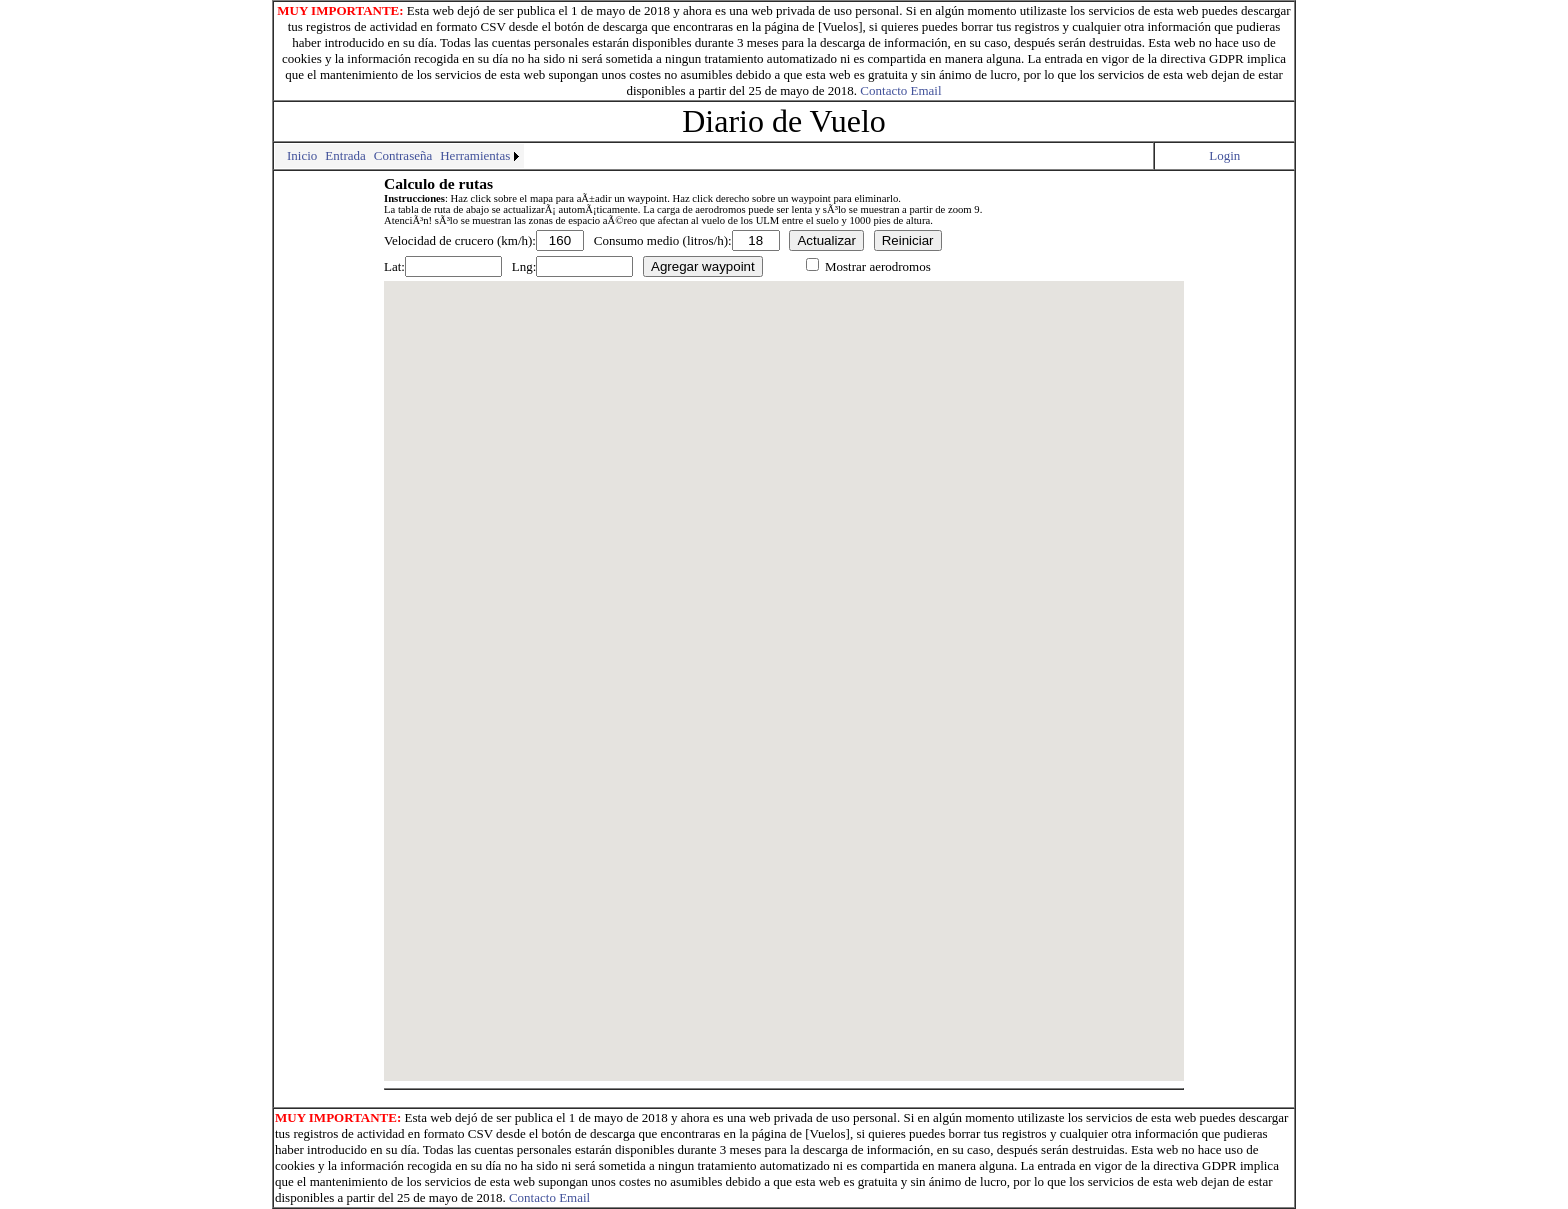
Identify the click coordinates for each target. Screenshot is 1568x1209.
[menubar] (399, 156)
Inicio (302, 155)
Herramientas (475, 155)
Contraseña (403, 155)
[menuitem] (279, 148)
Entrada (345, 155)
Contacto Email (900, 90)
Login (1224, 155)
